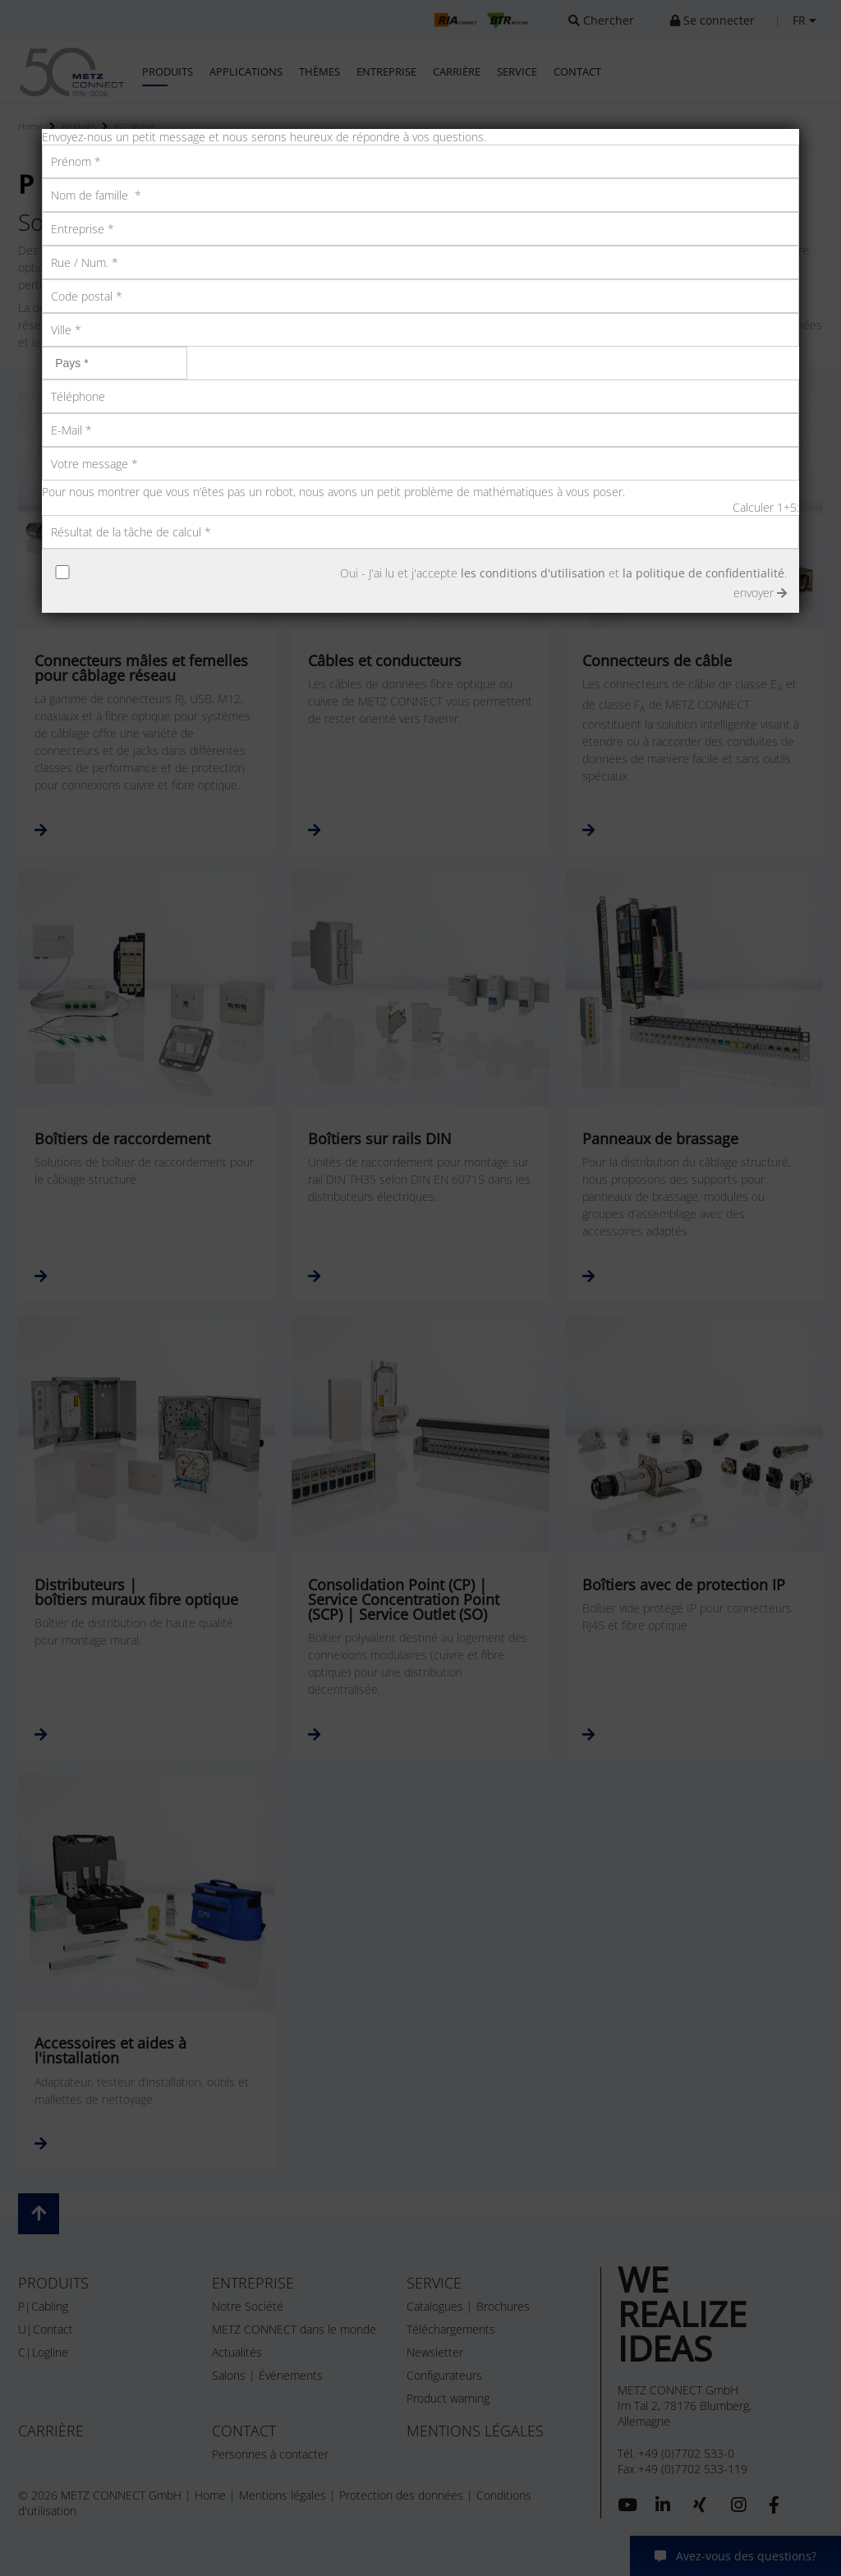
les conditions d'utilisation (533, 573)
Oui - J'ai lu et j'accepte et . (563, 573)
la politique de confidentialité (703, 573)
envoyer (760, 592)
